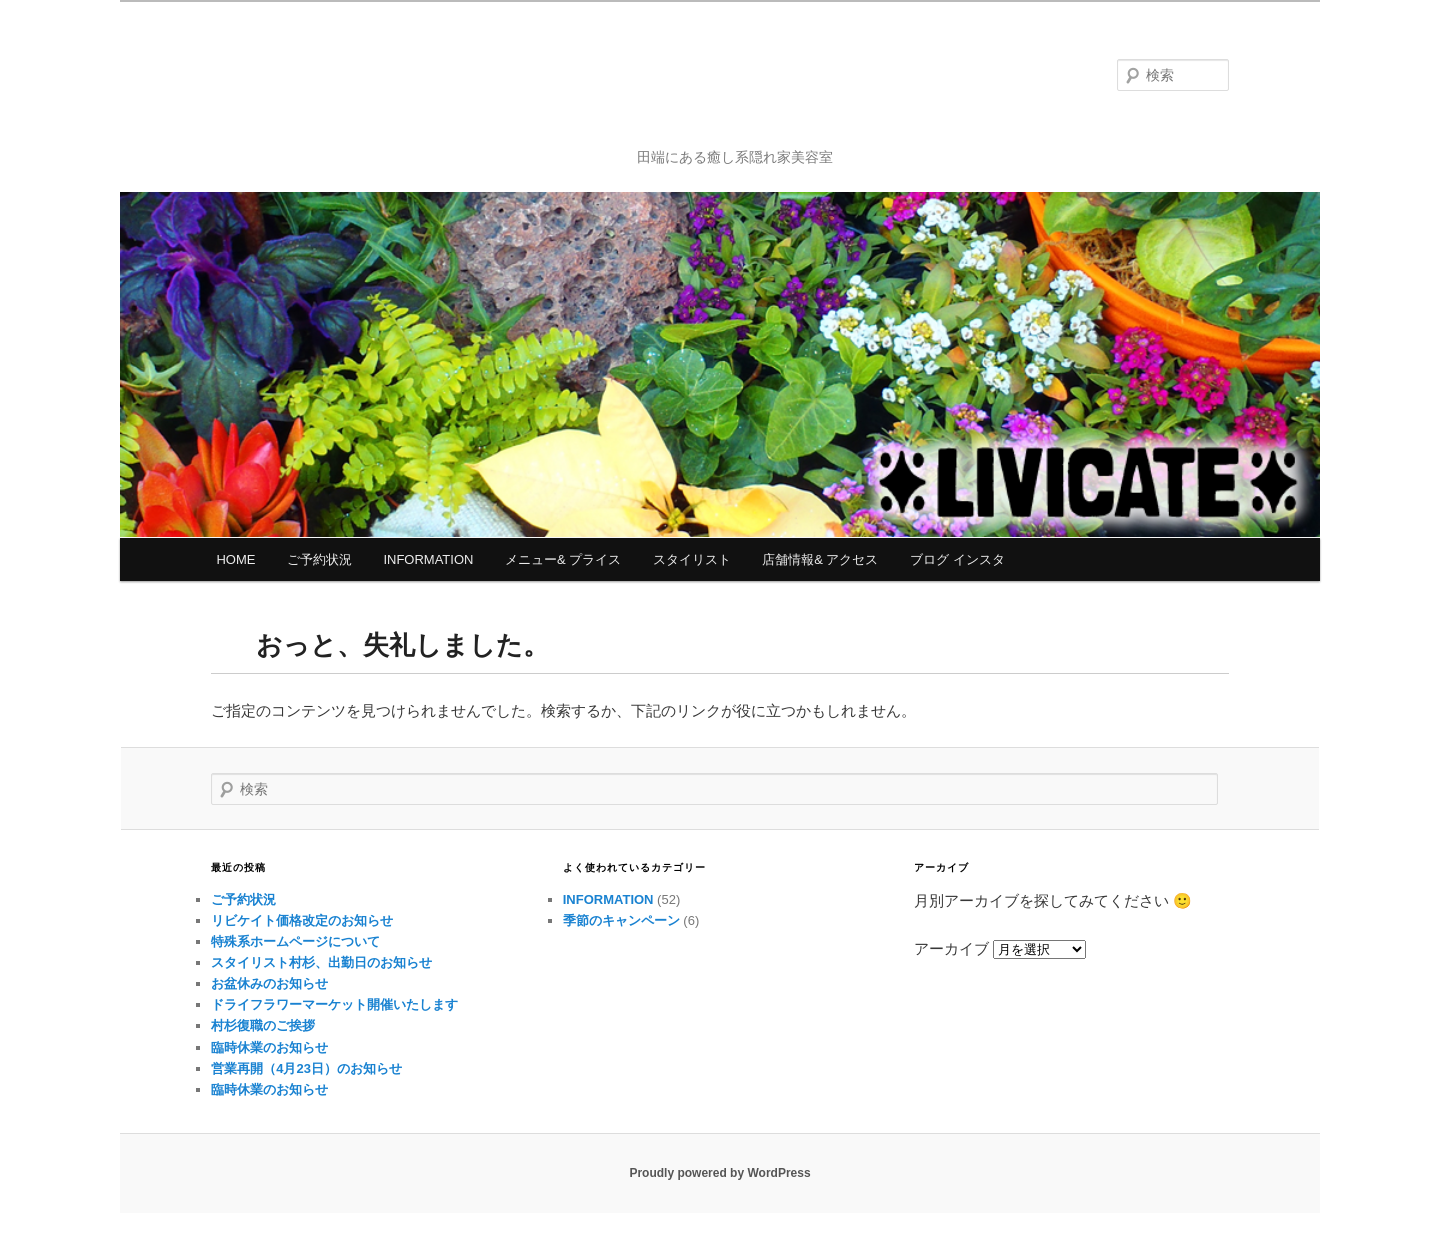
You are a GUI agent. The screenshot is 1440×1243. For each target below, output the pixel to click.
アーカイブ (951, 948)
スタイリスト (692, 559)
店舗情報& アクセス (820, 559)
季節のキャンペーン (621, 920)
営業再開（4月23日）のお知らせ (306, 1068)
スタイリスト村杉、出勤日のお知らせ (321, 962)
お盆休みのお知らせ (269, 983)
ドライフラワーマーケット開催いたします (334, 1004)
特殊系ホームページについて (295, 941)
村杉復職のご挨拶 (263, 1025)
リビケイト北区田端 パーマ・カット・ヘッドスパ (735, 86)
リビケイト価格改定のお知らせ (302, 920)
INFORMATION (428, 559)
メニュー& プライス (563, 559)
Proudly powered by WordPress (719, 1173)
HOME (235, 559)
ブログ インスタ (957, 559)
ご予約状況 (319, 559)
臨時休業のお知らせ (269, 1047)
